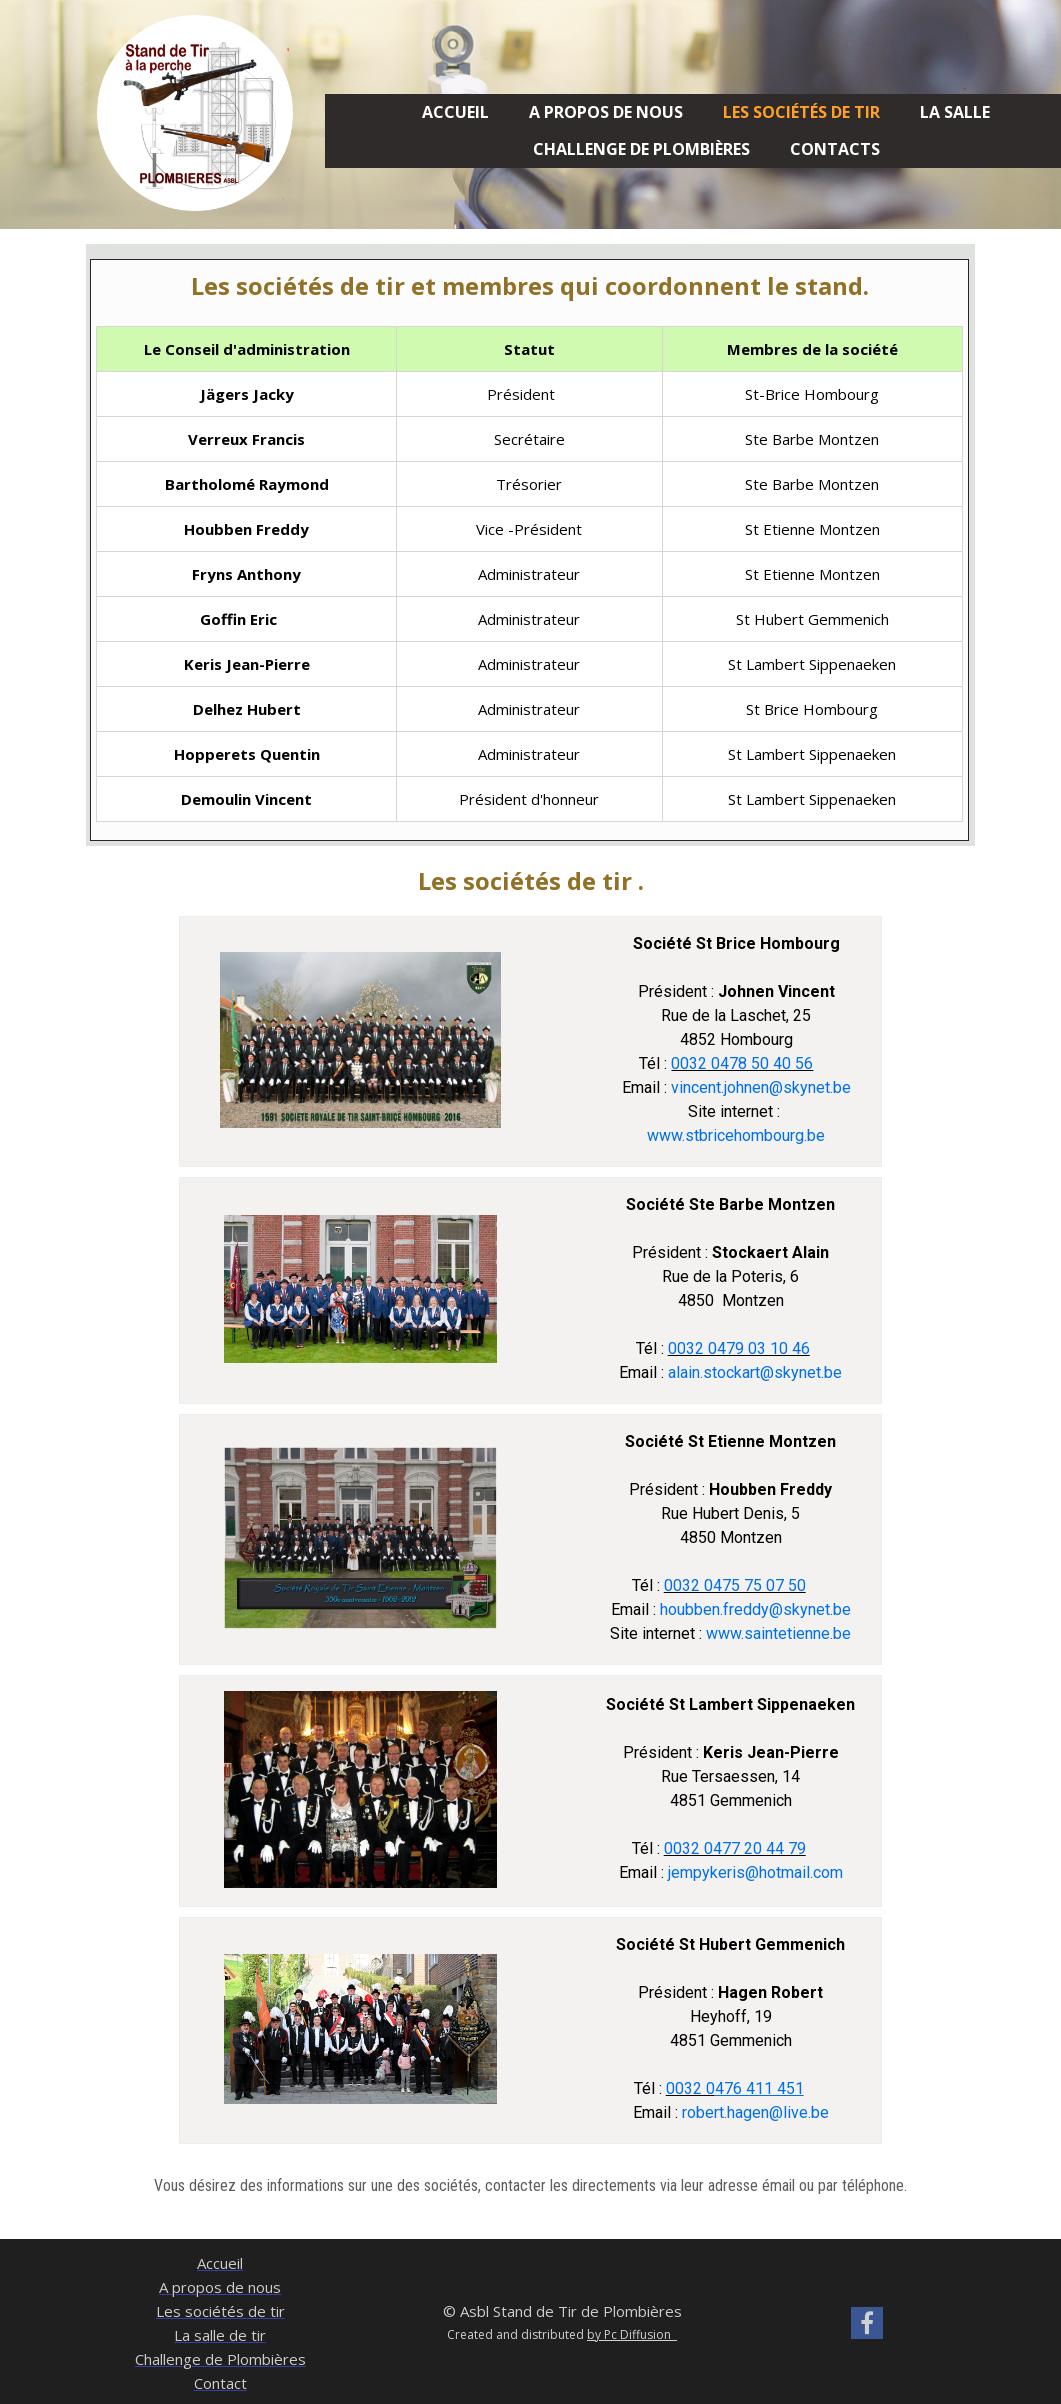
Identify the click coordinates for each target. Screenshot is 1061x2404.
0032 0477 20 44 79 (735, 1848)
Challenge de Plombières (641, 149)
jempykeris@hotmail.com (755, 1872)
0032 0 (690, 2088)
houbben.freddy (714, 1609)
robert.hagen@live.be (753, 2112)
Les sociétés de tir (801, 112)
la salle (955, 112)
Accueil (455, 112)
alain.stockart (714, 1372)
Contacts (835, 149)
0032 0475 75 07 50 (735, 1585)
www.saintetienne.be (778, 1633)
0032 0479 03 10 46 (739, 1348)
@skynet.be (801, 1372)
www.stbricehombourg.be (736, 1135)
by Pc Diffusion (632, 2334)
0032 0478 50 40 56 (742, 1063)
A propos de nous (606, 112)
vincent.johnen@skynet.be (761, 1087)
